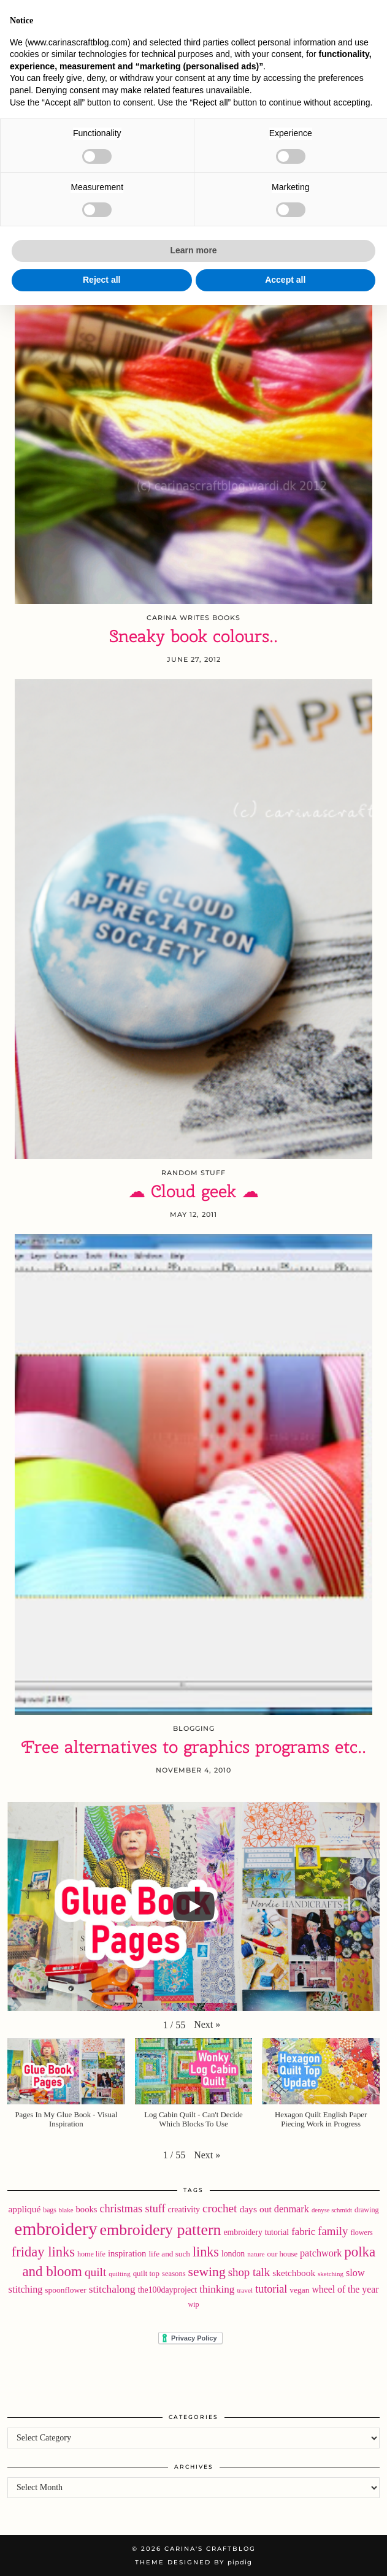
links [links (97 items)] (206, 2252)
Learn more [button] (193, 2522)
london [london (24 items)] (233, 2253)
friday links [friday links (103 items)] (43, 2252)
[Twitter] (35, 15)
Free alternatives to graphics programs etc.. (193, 1747)
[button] (370, 15)
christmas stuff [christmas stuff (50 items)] (132, 2208)
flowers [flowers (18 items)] (361, 2232)
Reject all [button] (101, 2551)
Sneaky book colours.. (193, 636)
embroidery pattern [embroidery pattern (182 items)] (160, 2230)
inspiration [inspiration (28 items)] (127, 2253)
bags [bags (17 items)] (49, 2210)
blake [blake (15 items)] (66, 2210)
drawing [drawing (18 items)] (366, 2210)
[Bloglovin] (74, 15)
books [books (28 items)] (87, 2209)
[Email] (114, 15)
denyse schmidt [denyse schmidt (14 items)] (332, 2210)
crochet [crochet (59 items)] (219, 2208)
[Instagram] (54, 15)
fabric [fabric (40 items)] (303, 2231)
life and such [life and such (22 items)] (169, 2253)
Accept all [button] (285, 2551)
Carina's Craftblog (193, 50)
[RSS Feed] (94, 15)
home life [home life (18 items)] (91, 2254)
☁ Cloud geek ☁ (193, 1191)
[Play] (194, 1906)
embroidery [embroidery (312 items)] (55, 2229)
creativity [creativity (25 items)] (184, 2209)
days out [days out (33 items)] (255, 2209)
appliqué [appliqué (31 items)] (24, 2209)
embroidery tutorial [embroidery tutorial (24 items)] (256, 2232)
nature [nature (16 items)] (255, 2254)
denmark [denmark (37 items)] (291, 2209)
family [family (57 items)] (333, 2231)
